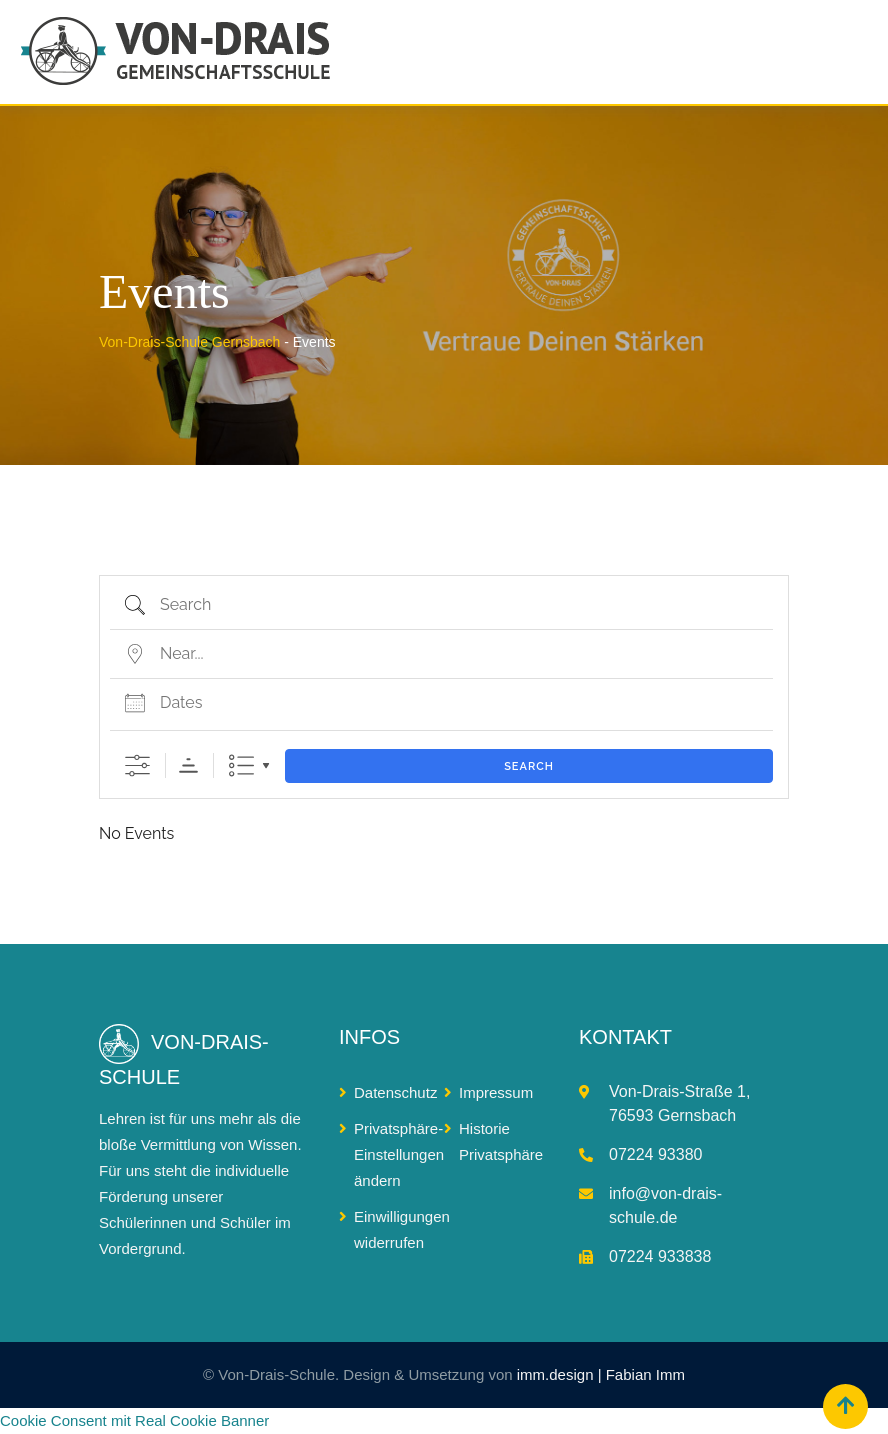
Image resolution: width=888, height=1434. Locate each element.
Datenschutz (395, 1092)
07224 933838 (660, 1256)
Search (529, 766)
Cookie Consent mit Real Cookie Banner (134, 1420)
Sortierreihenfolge (188, 765)
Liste (241, 765)
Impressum (496, 1092)
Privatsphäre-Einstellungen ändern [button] (399, 1154)
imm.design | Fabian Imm (601, 1374)
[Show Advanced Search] (137, 765)
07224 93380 (655, 1154)
